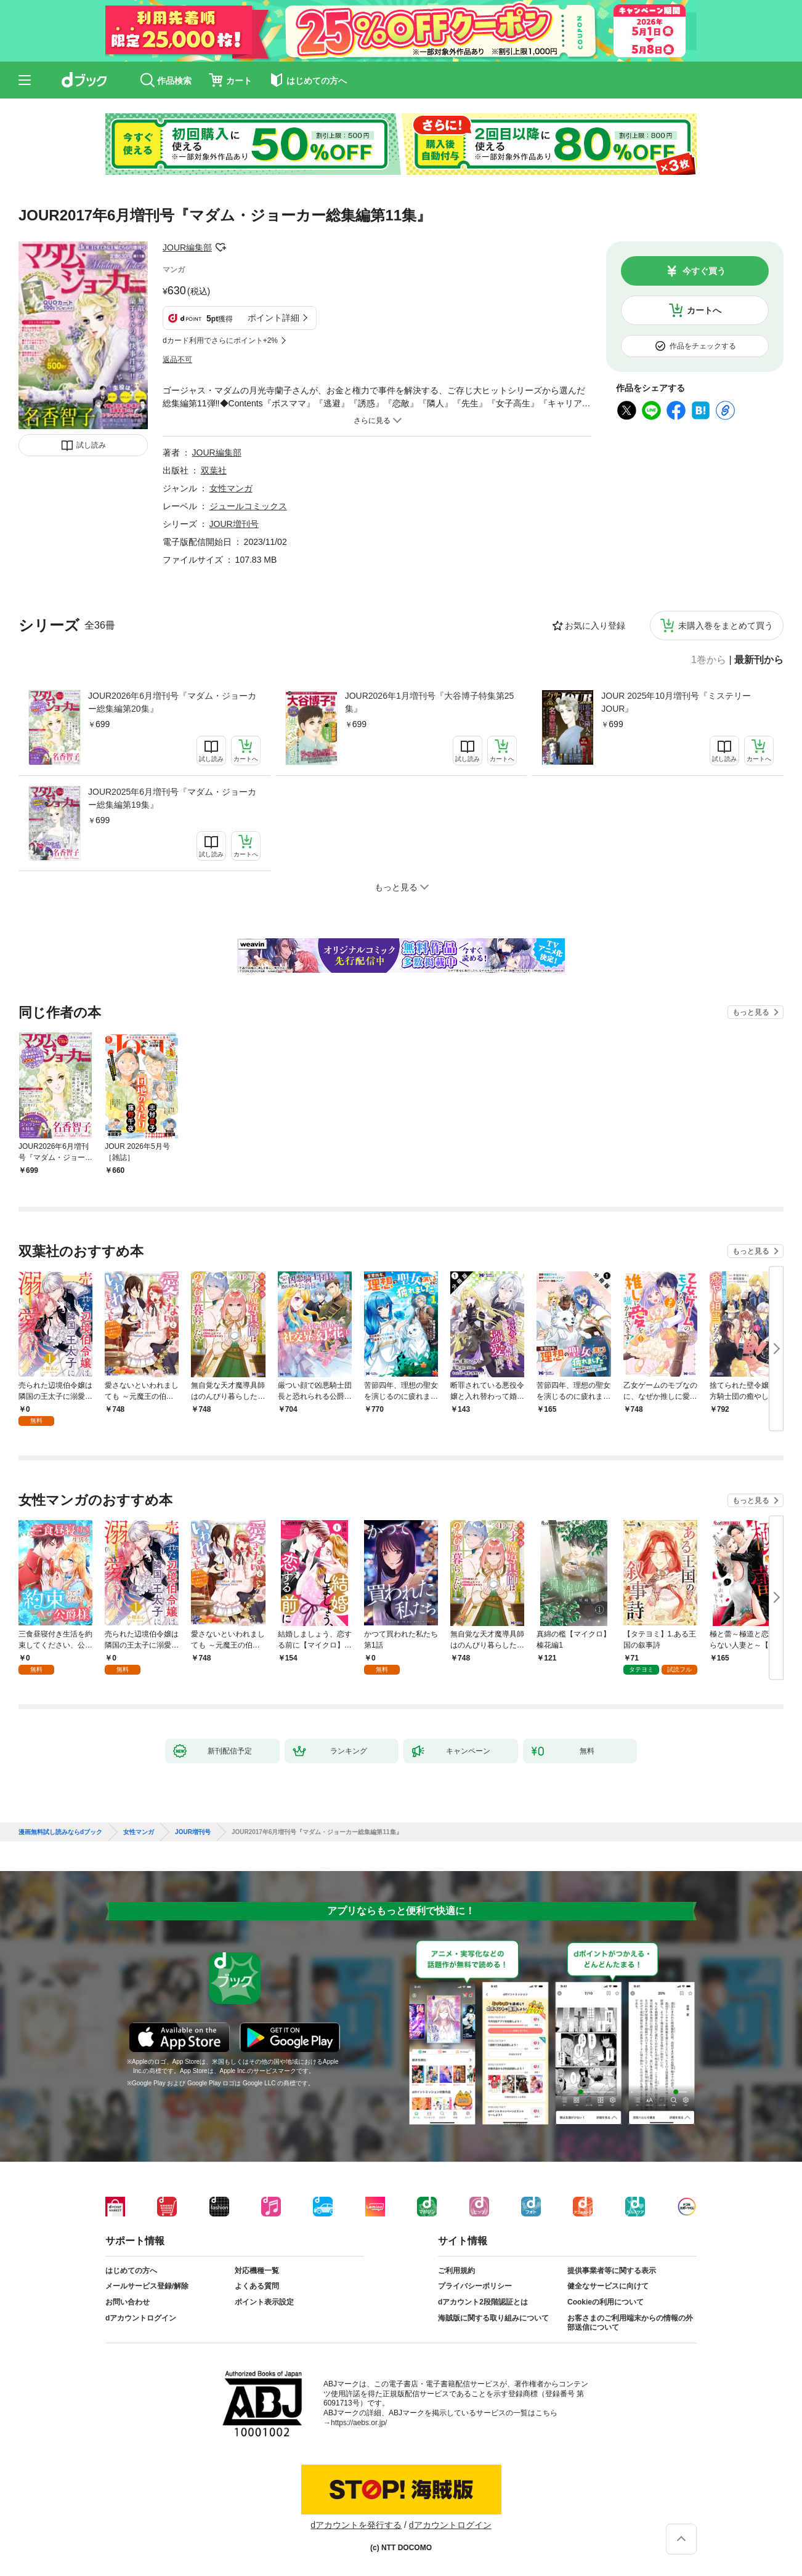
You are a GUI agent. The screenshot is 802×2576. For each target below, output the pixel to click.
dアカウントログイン (140, 2318)
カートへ (704, 310)
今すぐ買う (704, 271)
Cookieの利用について (605, 2302)
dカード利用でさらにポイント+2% (220, 340)
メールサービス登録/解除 (146, 2286)
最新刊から (759, 660)
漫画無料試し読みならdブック (60, 1832)
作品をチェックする (703, 346)
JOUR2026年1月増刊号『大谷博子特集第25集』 (429, 702)
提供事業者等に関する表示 (611, 2270)
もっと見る (750, 1012)
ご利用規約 (456, 2270)
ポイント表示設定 (264, 2302)
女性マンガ (231, 488)
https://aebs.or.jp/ (359, 2422)
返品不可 (177, 359)
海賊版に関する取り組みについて (493, 2318)
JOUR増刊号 (234, 524)
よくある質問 (257, 2286)
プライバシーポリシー (475, 2286)
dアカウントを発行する (356, 2525)
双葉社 (214, 470)
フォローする (220, 247)
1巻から (708, 660)
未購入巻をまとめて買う (725, 625)
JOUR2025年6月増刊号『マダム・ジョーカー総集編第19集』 (172, 798)
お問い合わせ (127, 2302)
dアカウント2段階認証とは (483, 2302)
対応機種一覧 (257, 2270)
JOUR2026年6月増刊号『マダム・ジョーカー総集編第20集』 (172, 702)
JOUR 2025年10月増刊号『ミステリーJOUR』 (676, 702)
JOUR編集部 (187, 247)
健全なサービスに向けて (608, 2286)
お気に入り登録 (595, 625)
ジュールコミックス (248, 506)
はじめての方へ (131, 2270)
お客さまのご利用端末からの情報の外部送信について (630, 2323)
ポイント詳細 (273, 318)
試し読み (91, 445)
